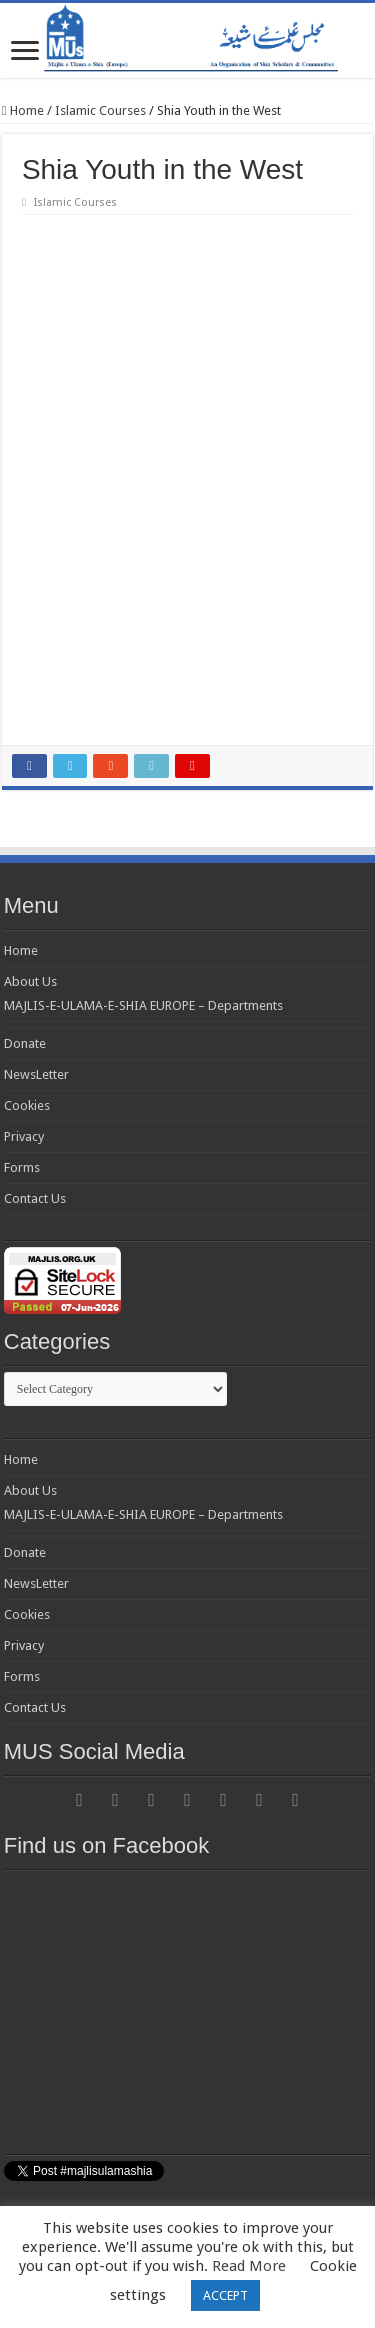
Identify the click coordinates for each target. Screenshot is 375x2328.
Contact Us (35, 1198)
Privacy (24, 1136)
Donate (25, 1043)
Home (23, 110)
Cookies (27, 1105)
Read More (249, 2266)
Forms (22, 1167)
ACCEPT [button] (225, 2295)
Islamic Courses (100, 110)
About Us (30, 981)
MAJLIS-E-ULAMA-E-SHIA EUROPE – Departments (143, 1005)
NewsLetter (36, 1074)
